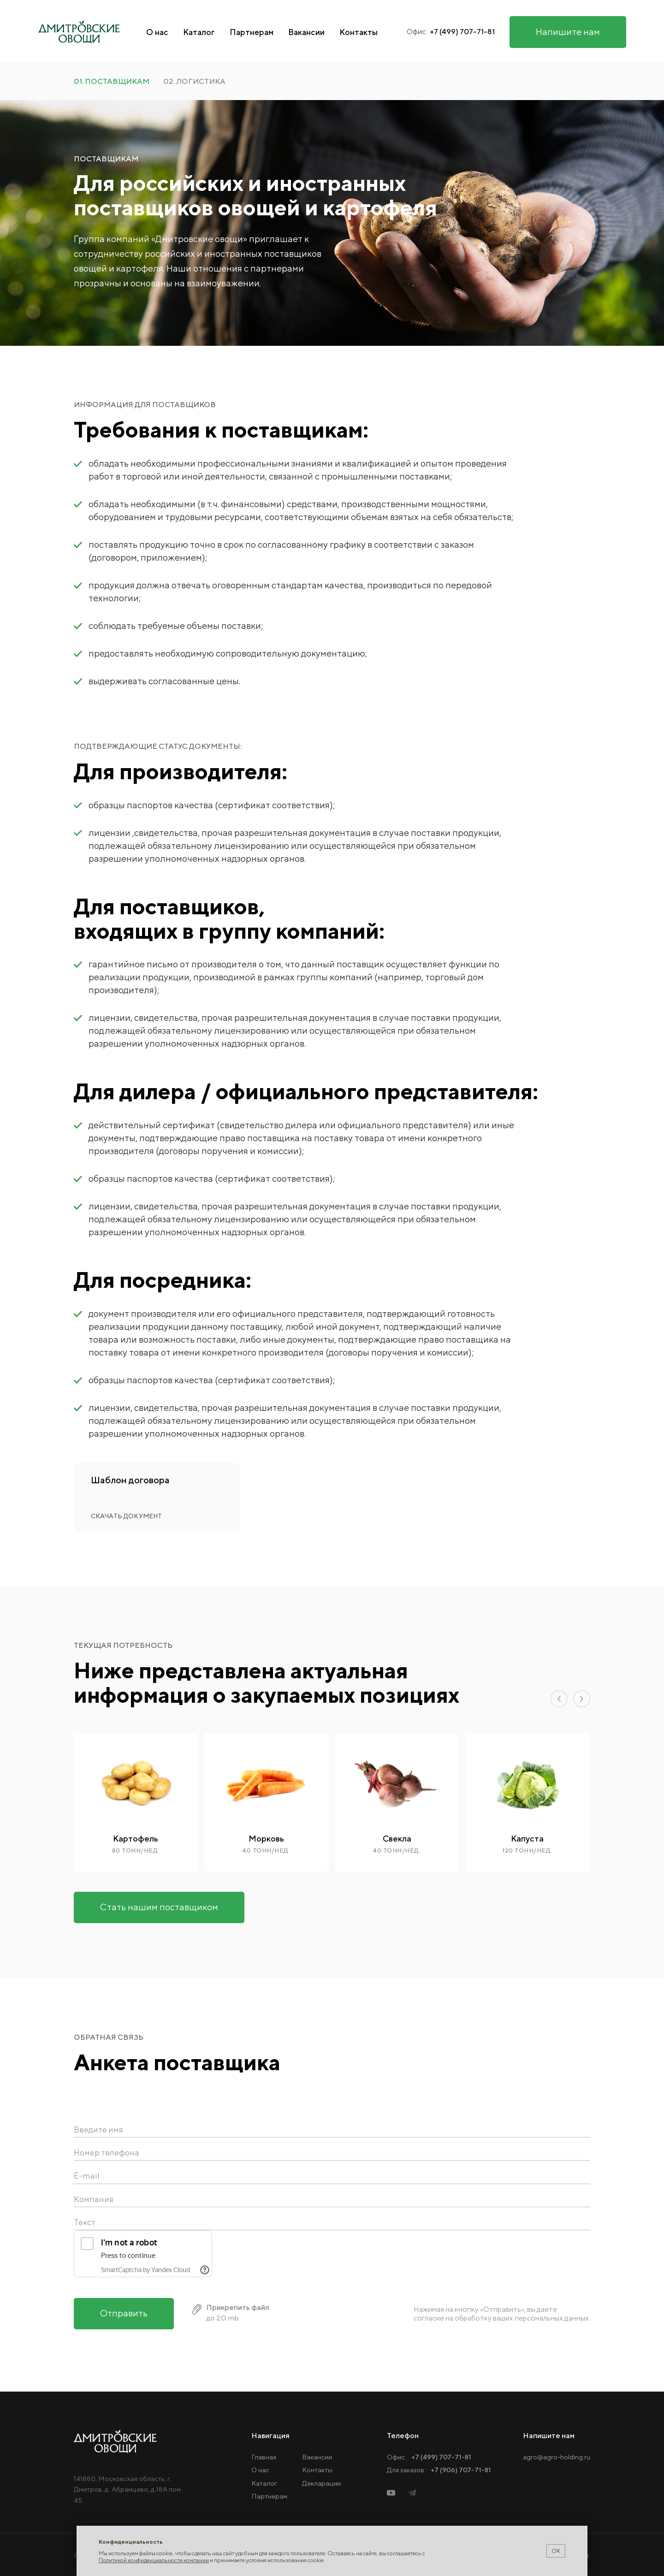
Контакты (358, 32)
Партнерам (251, 32)
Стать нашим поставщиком (159, 1906)
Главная (263, 2457)
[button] (559, 1698)
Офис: (429, 2457)
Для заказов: (439, 2470)
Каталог (199, 32)
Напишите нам (568, 31)
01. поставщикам (111, 81)
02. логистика (194, 81)
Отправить (124, 2329)
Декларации (321, 2483)
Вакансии (306, 32)
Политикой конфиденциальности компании (154, 2560)
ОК (555, 2550)
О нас (157, 32)
